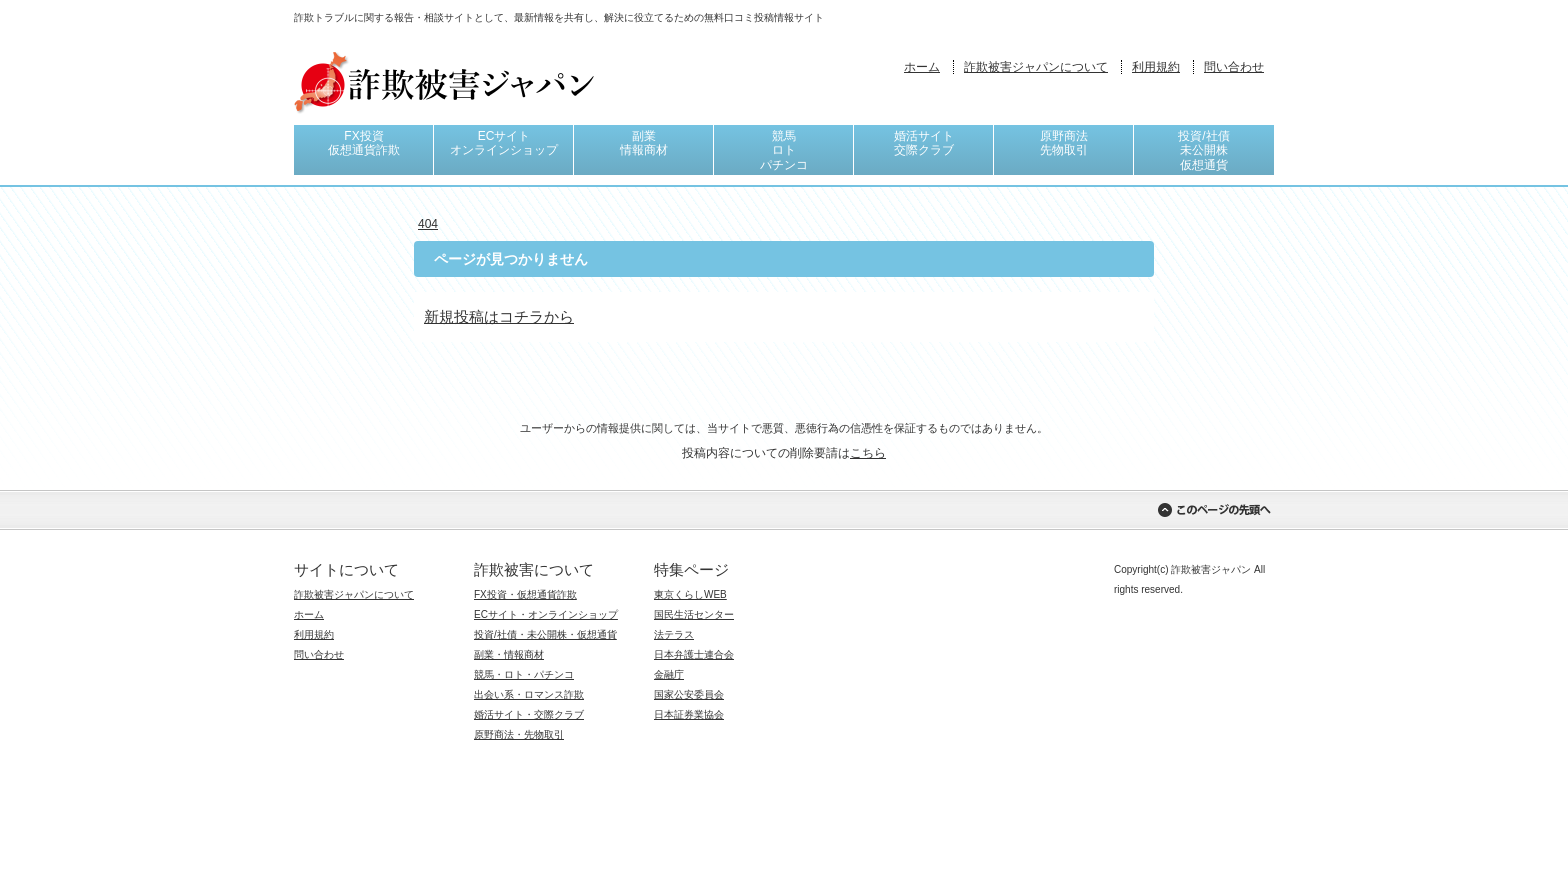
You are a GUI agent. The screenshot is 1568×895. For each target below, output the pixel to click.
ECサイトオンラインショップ (504, 143)
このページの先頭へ (1214, 510)
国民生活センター (694, 614)
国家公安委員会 (689, 694)
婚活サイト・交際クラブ (529, 714)
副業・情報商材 (509, 654)
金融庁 (669, 674)
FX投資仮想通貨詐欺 (364, 143)
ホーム (922, 67)
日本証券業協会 (689, 714)
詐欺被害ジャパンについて (1036, 67)
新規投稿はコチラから (499, 316)
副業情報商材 (644, 143)
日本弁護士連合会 (694, 654)
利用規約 (1156, 67)
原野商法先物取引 (1064, 143)
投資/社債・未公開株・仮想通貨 (545, 634)
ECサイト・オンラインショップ (546, 614)
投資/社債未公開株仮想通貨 (1203, 150)
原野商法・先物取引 (519, 734)
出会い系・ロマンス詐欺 (529, 694)
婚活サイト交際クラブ (924, 143)
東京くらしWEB (690, 594)
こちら (868, 453)
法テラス (674, 634)
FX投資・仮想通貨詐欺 (525, 594)
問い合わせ (1234, 67)
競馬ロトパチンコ (784, 150)
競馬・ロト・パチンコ (524, 674)
